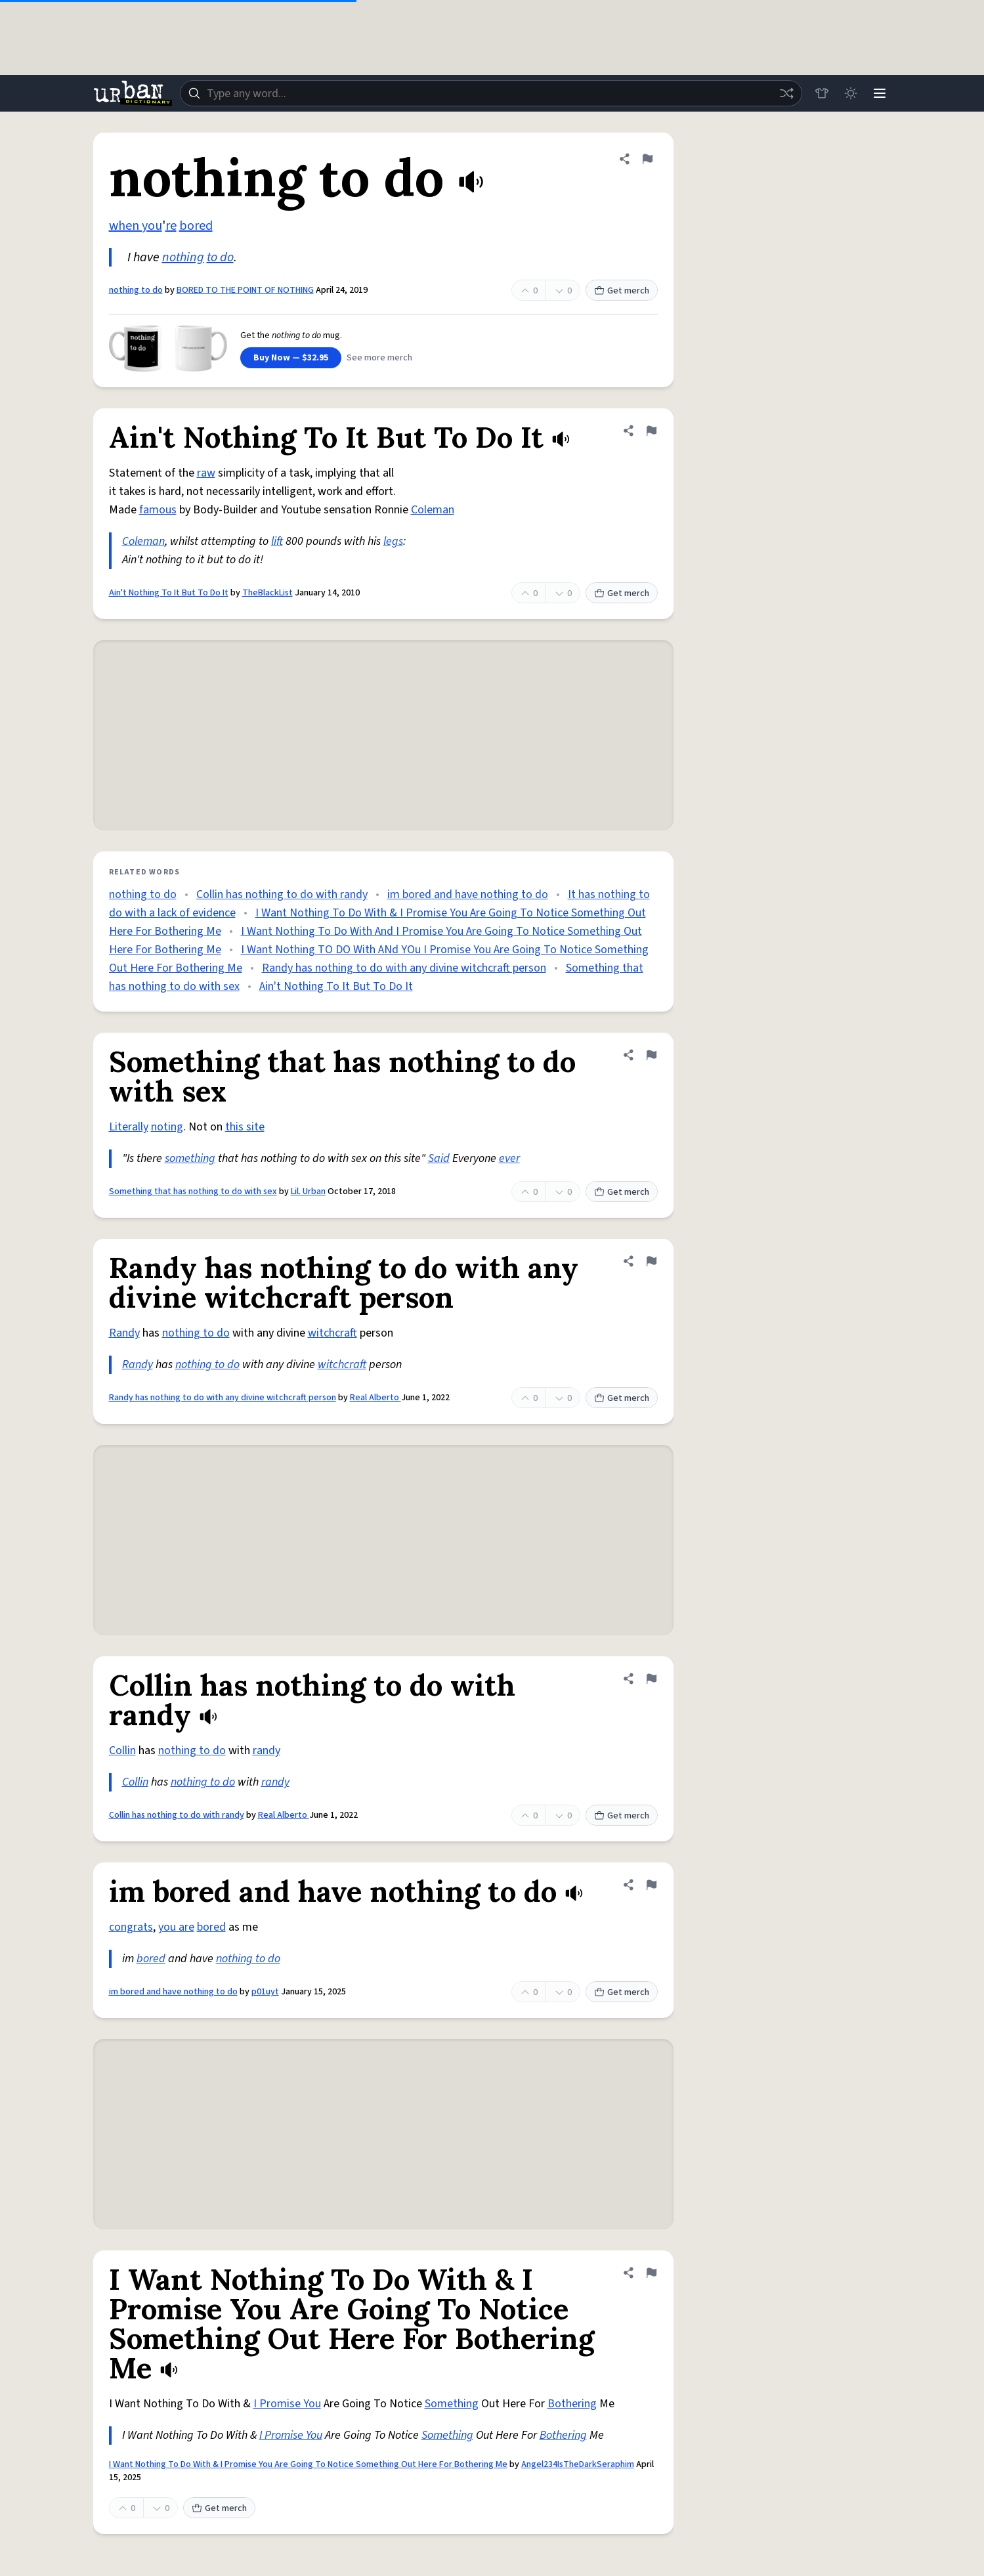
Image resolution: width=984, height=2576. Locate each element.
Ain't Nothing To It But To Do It (168, 592)
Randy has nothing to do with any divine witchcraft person (404, 968)
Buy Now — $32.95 (290, 357)
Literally (128, 1127)
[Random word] (786, 93)
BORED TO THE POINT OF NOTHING (245, 290)
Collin (122, 1750)
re (171, 226)
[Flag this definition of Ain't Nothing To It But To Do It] (651, 430)
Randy (124, 1333)
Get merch (621, 290)
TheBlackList (267, 592)
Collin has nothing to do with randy (282, 894)
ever (509, 1158)
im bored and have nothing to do (467, 894)
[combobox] (491, 93)
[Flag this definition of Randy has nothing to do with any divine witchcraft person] (651, 1261)
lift (277, 541)
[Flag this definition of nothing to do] (647, 158)
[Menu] (879, 93)
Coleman (432, 510)
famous (158, 510)
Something (452, 2403)
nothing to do (136, 290)
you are (176, 1927)
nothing (183, 257)
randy (266, 1750)
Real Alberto (375, 1397)
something (190, 1158)
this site (245, 1127)
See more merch (379, 357)
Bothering (572, 2403)
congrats (131, 1927)
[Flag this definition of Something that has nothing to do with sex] (651, 1054)
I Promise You (287, 2403)
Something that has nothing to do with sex (193, 1191)
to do (220, 257)
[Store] (822, 93)
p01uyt (265, 1991)
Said (439, 1158)
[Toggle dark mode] (851, 93)
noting (167, 1127)
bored (196, 226)
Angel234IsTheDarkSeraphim (577, 2464)
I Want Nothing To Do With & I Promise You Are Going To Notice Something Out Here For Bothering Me (308, 2464)
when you (135, 226)
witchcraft (332, 1333)
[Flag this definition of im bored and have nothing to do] (651, 1884)
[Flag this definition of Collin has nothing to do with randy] (651, 1678)
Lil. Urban (308, 1191)
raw (206, 473)
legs (393, 541)
